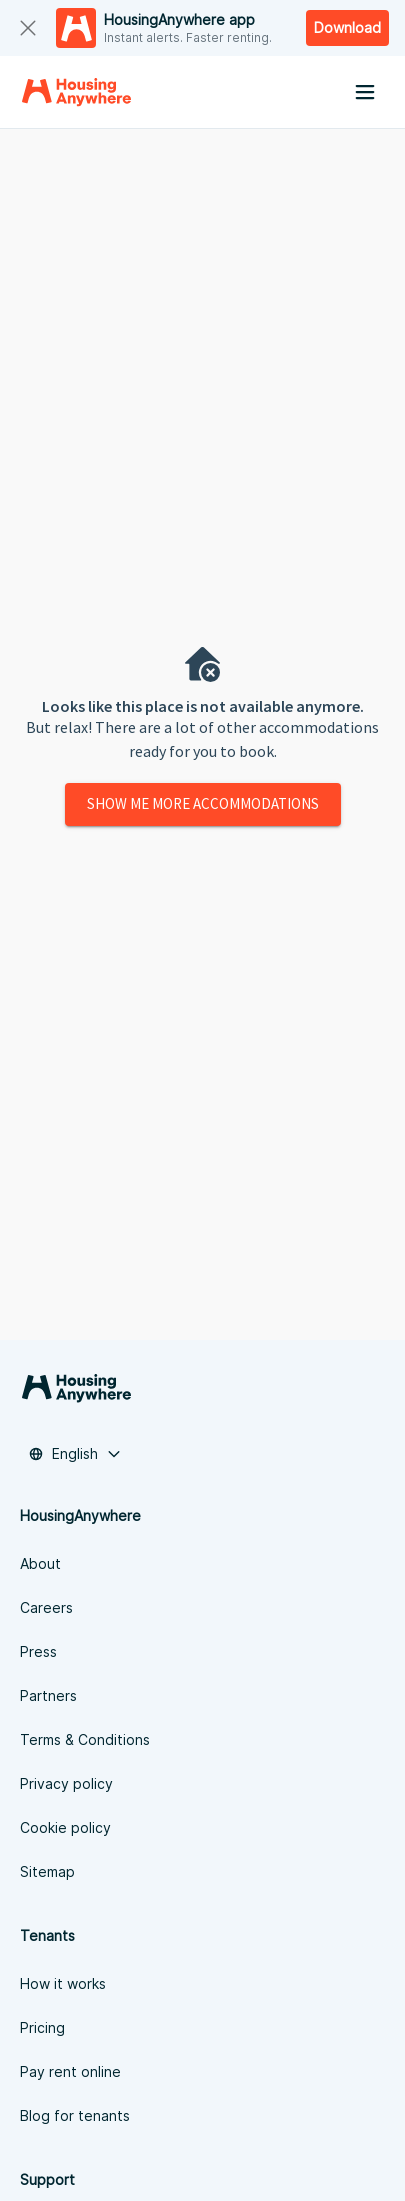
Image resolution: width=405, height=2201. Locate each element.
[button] (75, 1454)
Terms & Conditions (85, 1739)
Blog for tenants (75, 2115)
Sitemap (47, 1871)
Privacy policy (66, 1783)
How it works (63, 1983)
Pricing (42, 2027)
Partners (48, 1695)
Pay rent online (70, 2071)
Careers (46, 1607)
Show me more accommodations (203, 804)
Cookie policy (65, 1827)
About (40, 1563)
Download (347, 27)
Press (38, 1651)
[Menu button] (365, 92)
